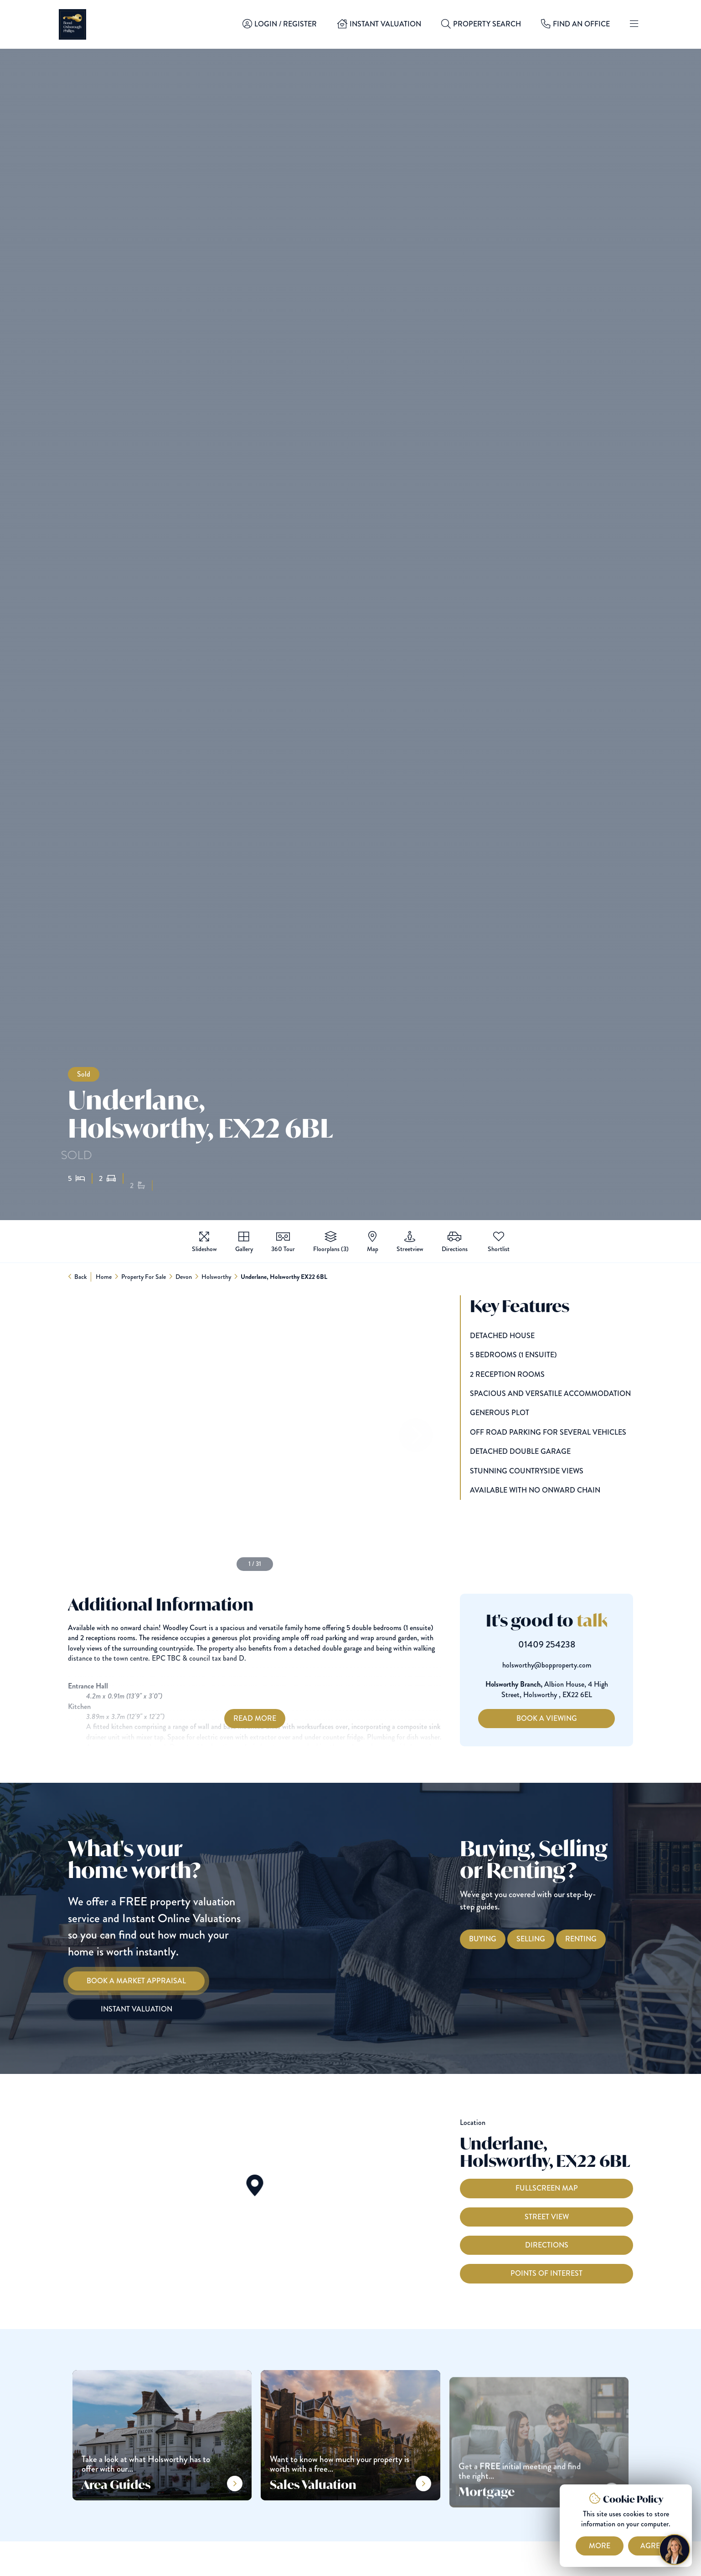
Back (80, 1276)
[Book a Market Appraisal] (118, 1981)
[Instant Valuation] (118, 2009)
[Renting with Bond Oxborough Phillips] (599, 1939)
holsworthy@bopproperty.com (564, 1665)
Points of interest (546, 2291)
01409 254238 (564, 1644)
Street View (547, 2234)
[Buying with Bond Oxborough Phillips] (500, 1939)
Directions (546, 2263)
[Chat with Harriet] (674, 2549)
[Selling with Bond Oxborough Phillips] (548, 1939)
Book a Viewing (564, 1718)
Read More (237, 1718)
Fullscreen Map (546, 2206)
